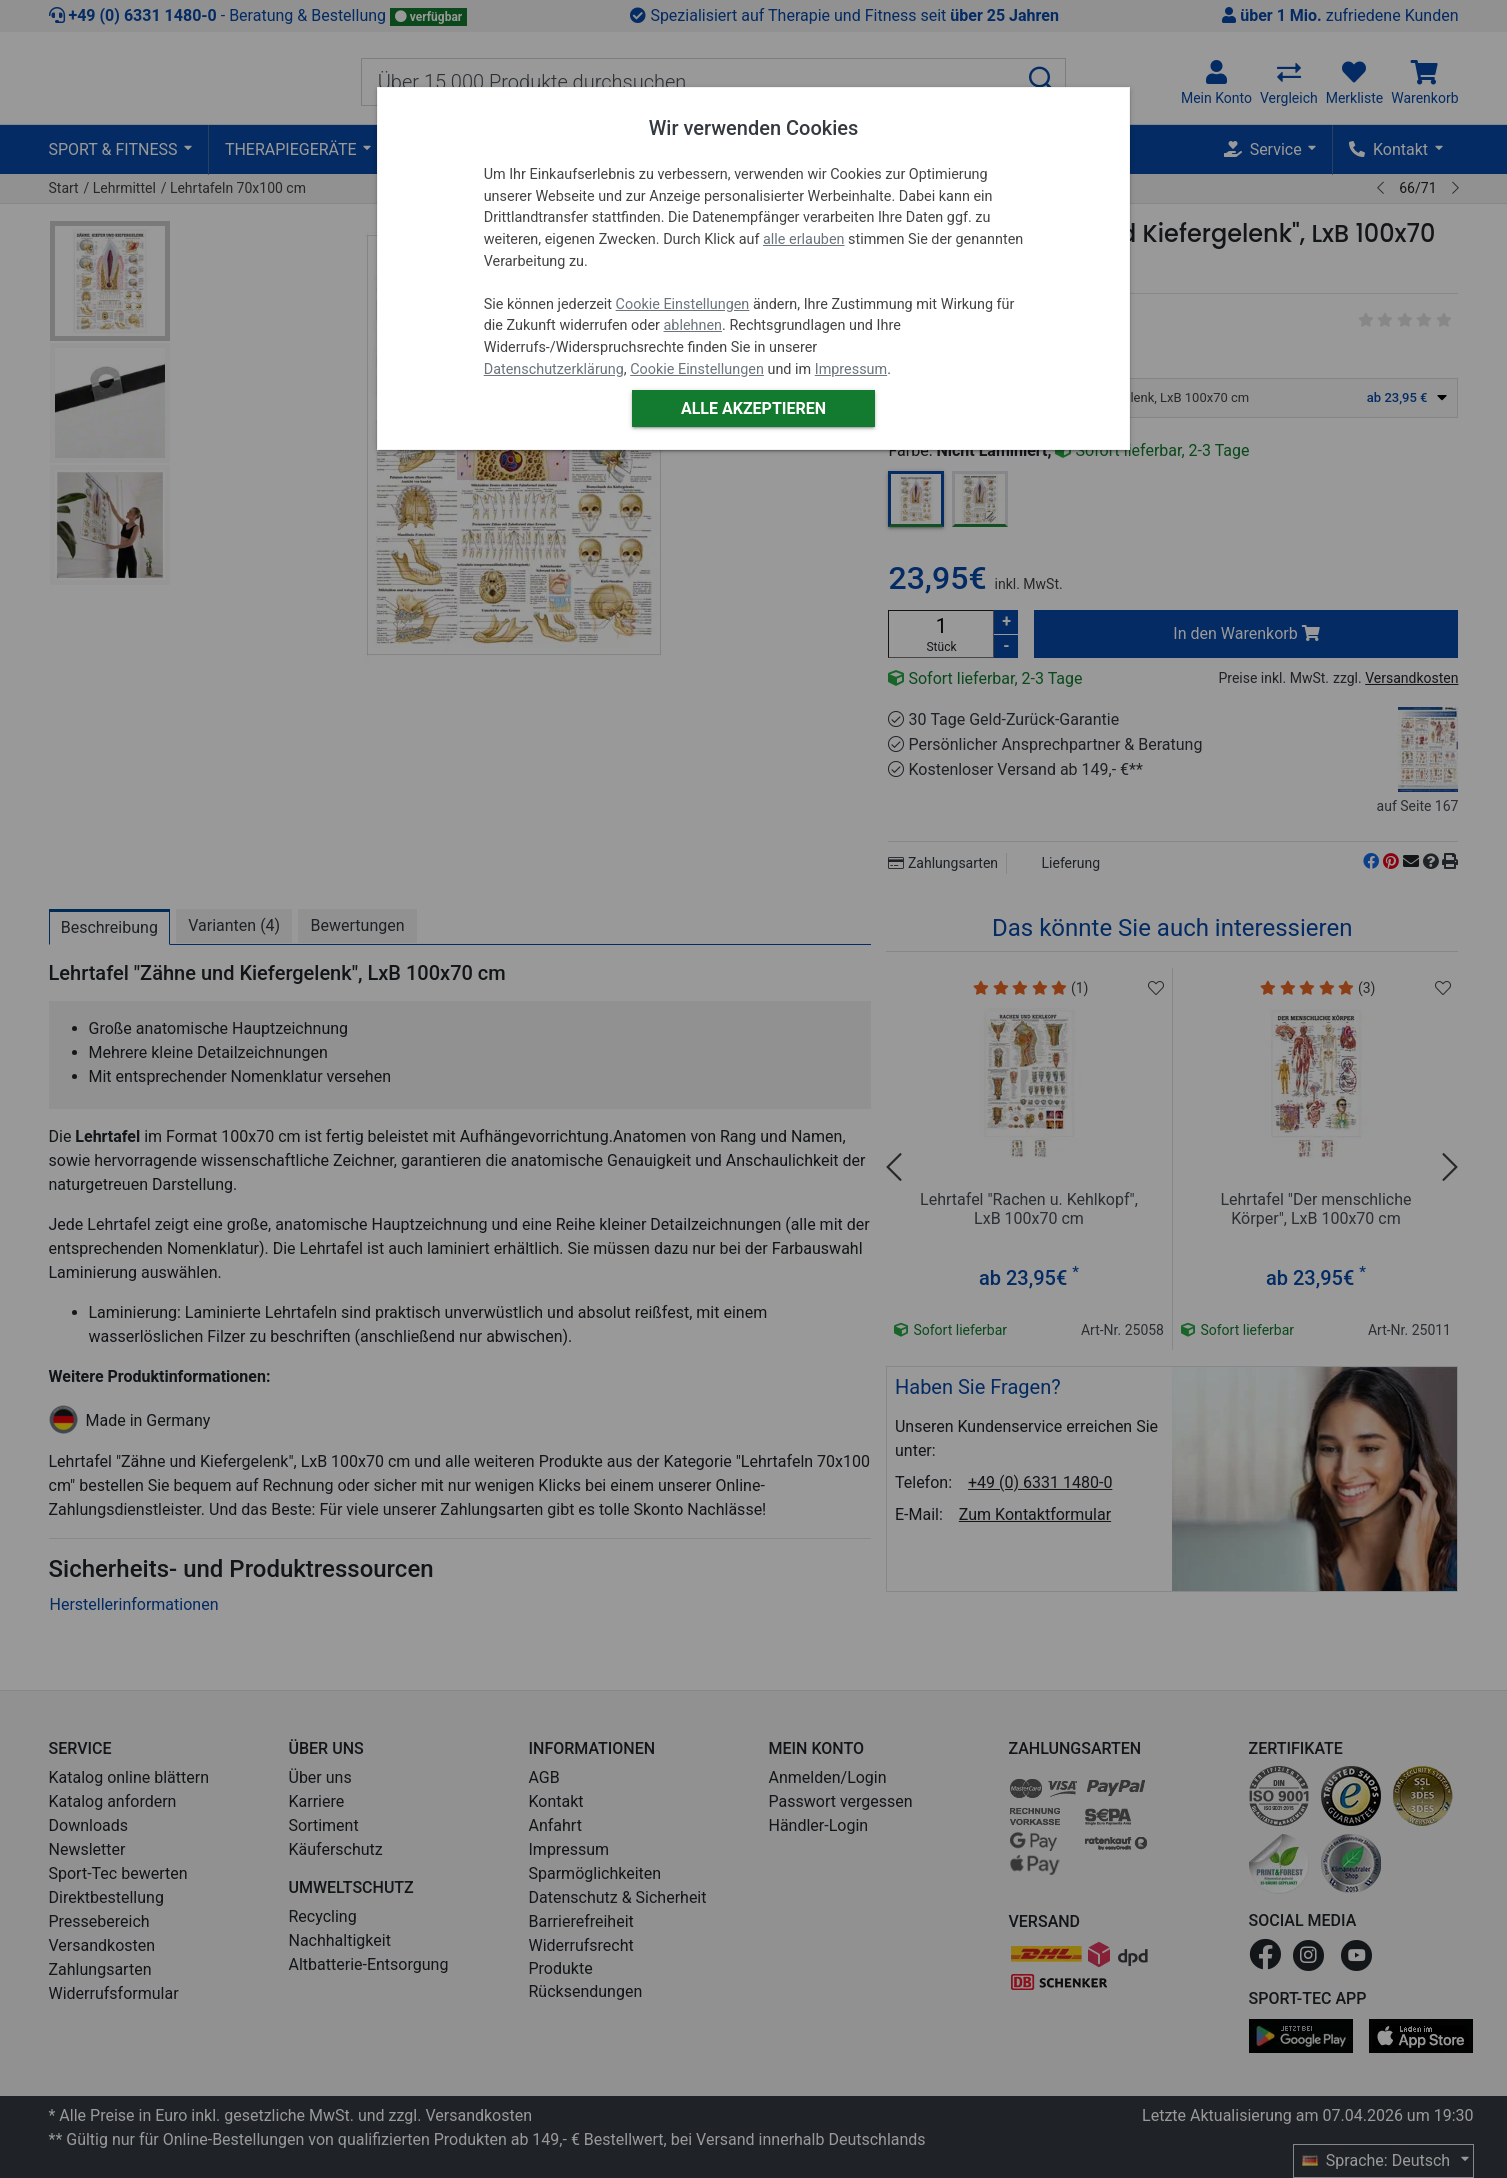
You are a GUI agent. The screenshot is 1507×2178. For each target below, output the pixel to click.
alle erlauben (803, 239)
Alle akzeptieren (753, 408)
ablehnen (693, 325)
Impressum (851, 369)
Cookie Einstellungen (683, 304)
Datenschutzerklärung (554, 369)
